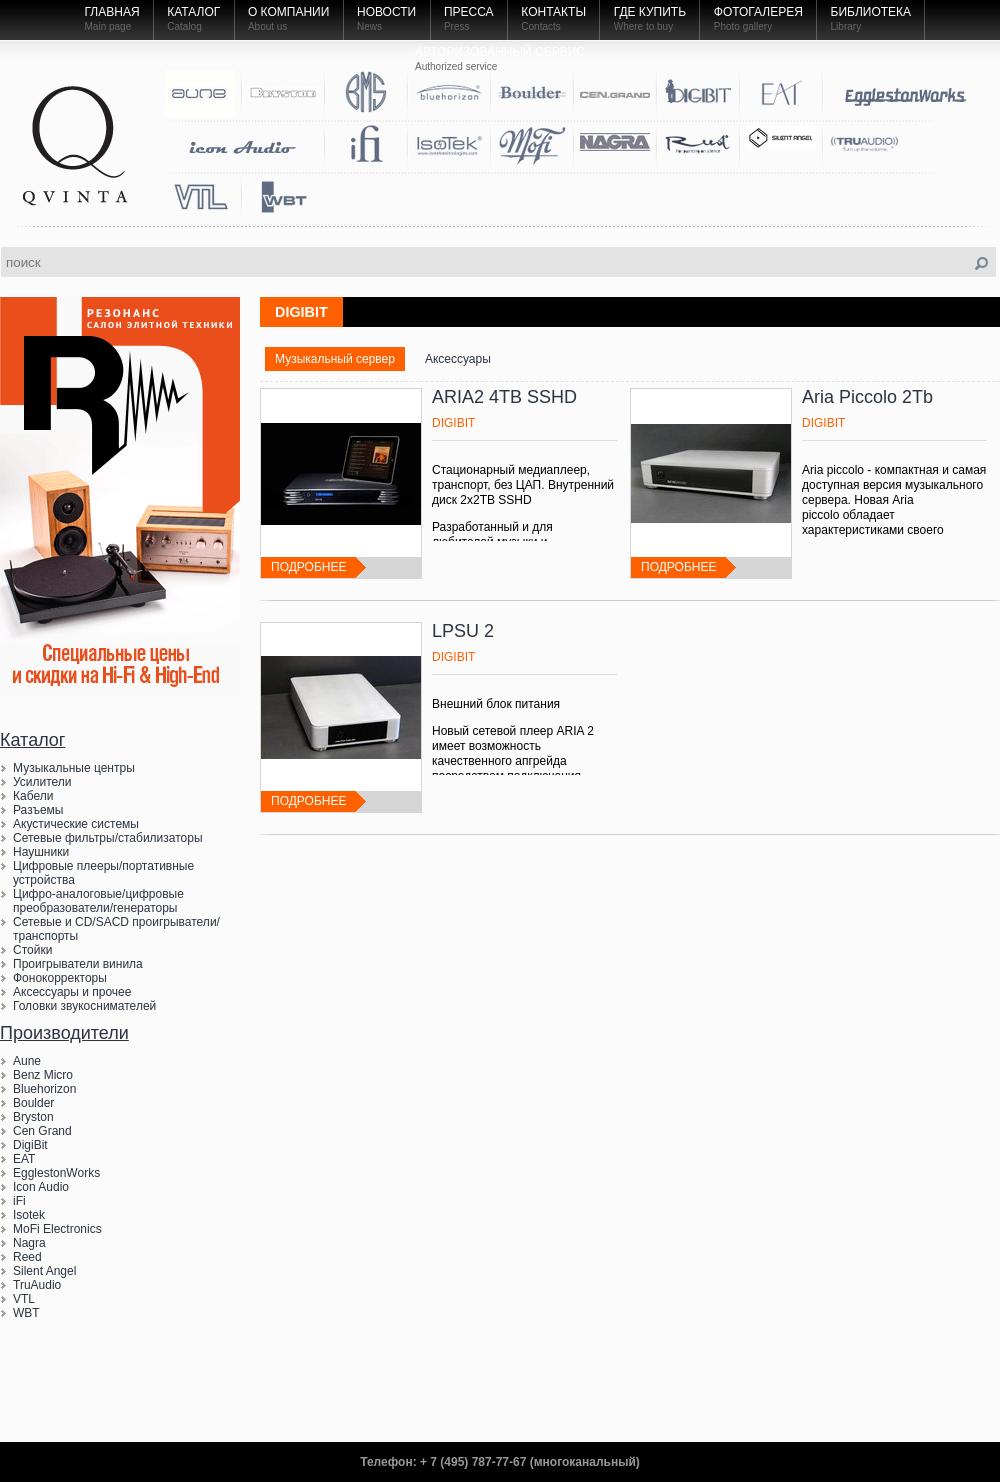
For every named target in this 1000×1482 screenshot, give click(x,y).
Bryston (33, 1117)
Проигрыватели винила (78, 964)
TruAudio (37, 1285)
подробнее (308, 567)
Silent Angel (44, 1271)
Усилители (42, 782)
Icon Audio (41, 1187)
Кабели (33, 796)
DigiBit (30, 1145)
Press (457, 26)
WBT (26, 1313)
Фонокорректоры (60, 978)
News (369, 26)
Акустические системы (76, 824)
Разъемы (38, 810)
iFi (19, 1201)
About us (267, 26)
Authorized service (456, 66)
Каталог (193, 12)
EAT (24, 1159)
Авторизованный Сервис (500, 52)
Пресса (469, 12)
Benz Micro (43, 1075)
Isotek (29, 1215)
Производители (64, 1033)
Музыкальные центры (74, 768)
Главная (112, 12)
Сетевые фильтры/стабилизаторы (108, 838)
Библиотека (871, 12)
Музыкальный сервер (335, 359)
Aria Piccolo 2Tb (867, 397)
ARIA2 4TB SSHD (504, 397)
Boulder (33, 1103)
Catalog (184, 26)
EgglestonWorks (56, 1173)
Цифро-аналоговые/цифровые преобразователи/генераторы (98, 901)
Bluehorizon (44, 1089)
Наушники (41, 852)
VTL (24, 1299)
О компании (288, 12)
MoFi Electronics (57, 1229)
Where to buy (643, 26)
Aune (27, 1061)
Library (846, 26)
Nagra (29, 1243)
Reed (27, 1257)
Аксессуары (458, 359)
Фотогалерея (758, 12)
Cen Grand (42, 1131)
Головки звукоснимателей (84, 1006)
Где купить (650, 12)
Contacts (540, 26)
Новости (386, 12)
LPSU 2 (463, 631)
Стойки (32, 950)
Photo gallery (743, 26)
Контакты (553, 12)
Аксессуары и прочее (72, 992)
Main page (108, 26)
